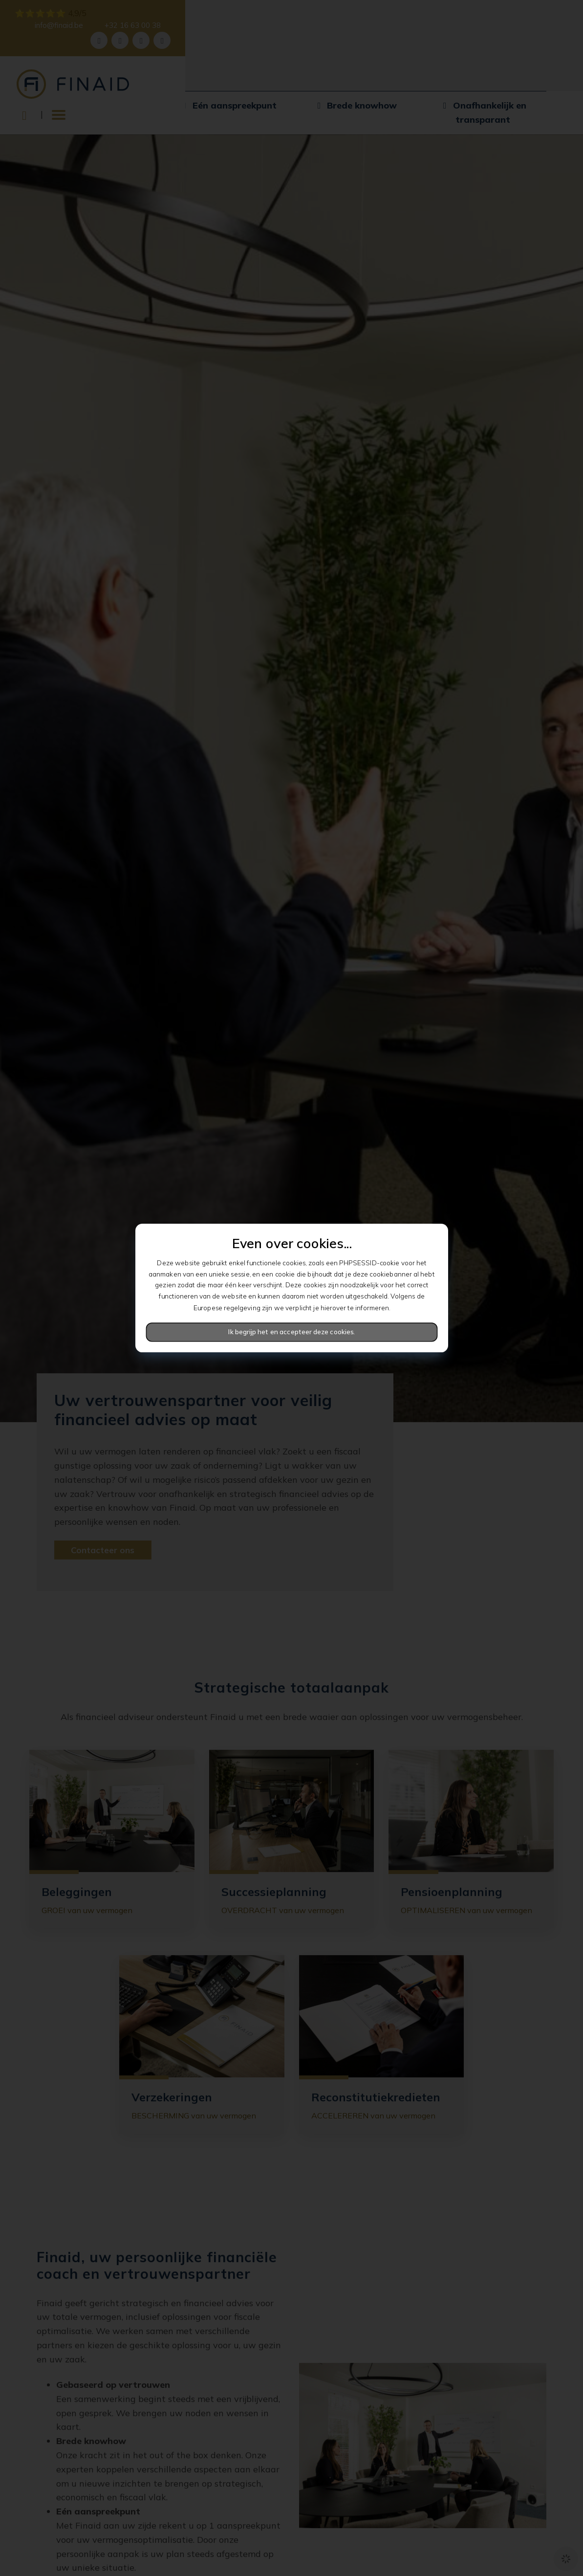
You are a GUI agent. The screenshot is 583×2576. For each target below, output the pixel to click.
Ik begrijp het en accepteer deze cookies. (291, 1332)
